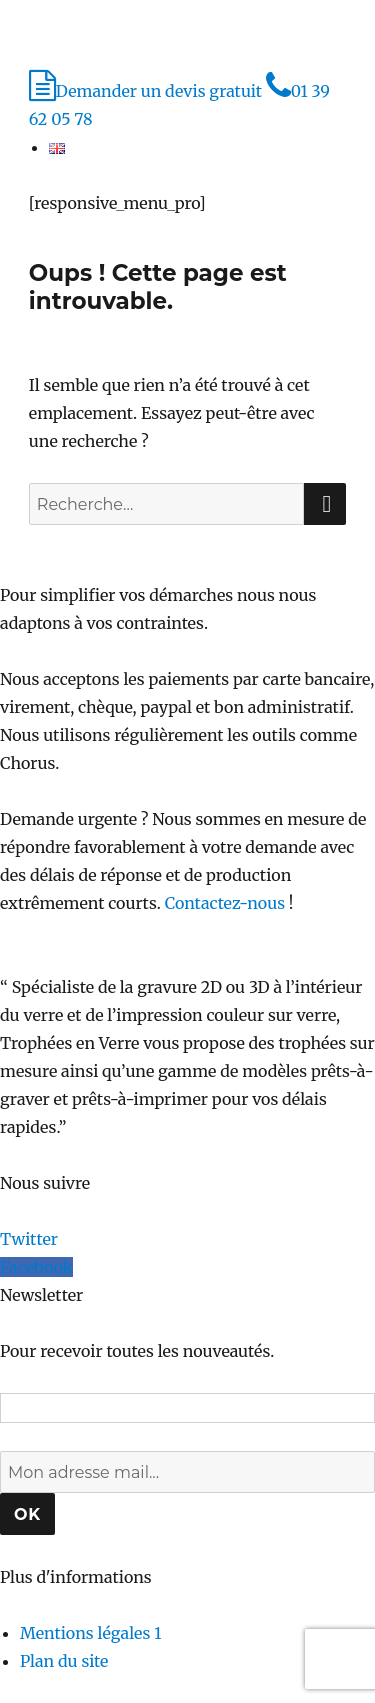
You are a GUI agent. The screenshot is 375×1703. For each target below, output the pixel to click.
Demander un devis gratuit (147, 91)
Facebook (36, 1267)
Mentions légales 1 (90, 1633)
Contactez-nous (225, 903)
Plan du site (64, 1661)
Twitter (29, 1239)
